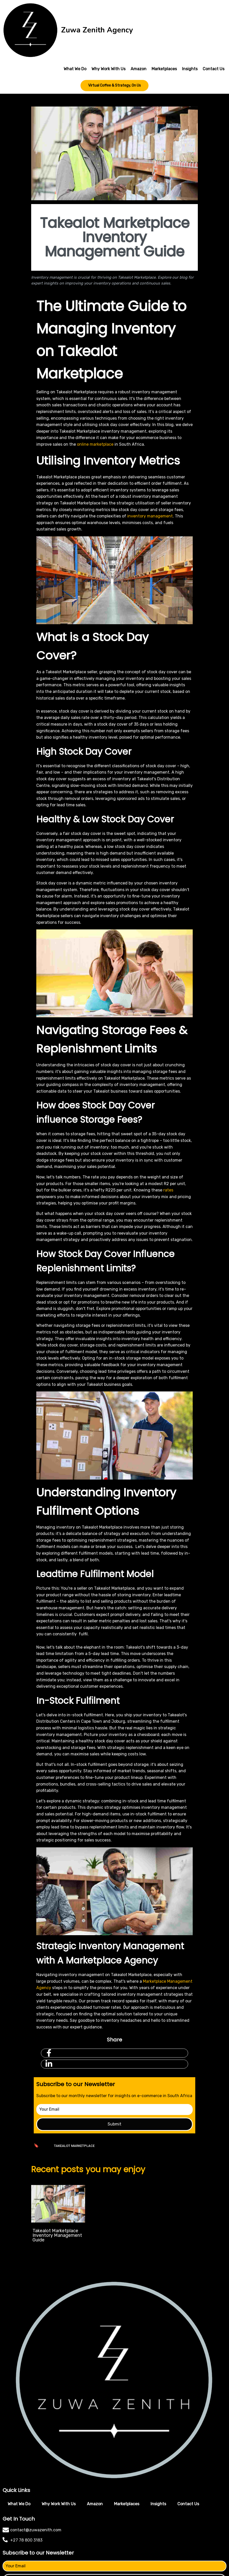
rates (88, 1269)
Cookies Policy (168, 2535)
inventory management (59, 540)
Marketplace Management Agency (85, 2155)
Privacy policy (122, 2535)
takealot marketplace (74, 2277)
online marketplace (79, 437)
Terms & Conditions (68, 2535)
